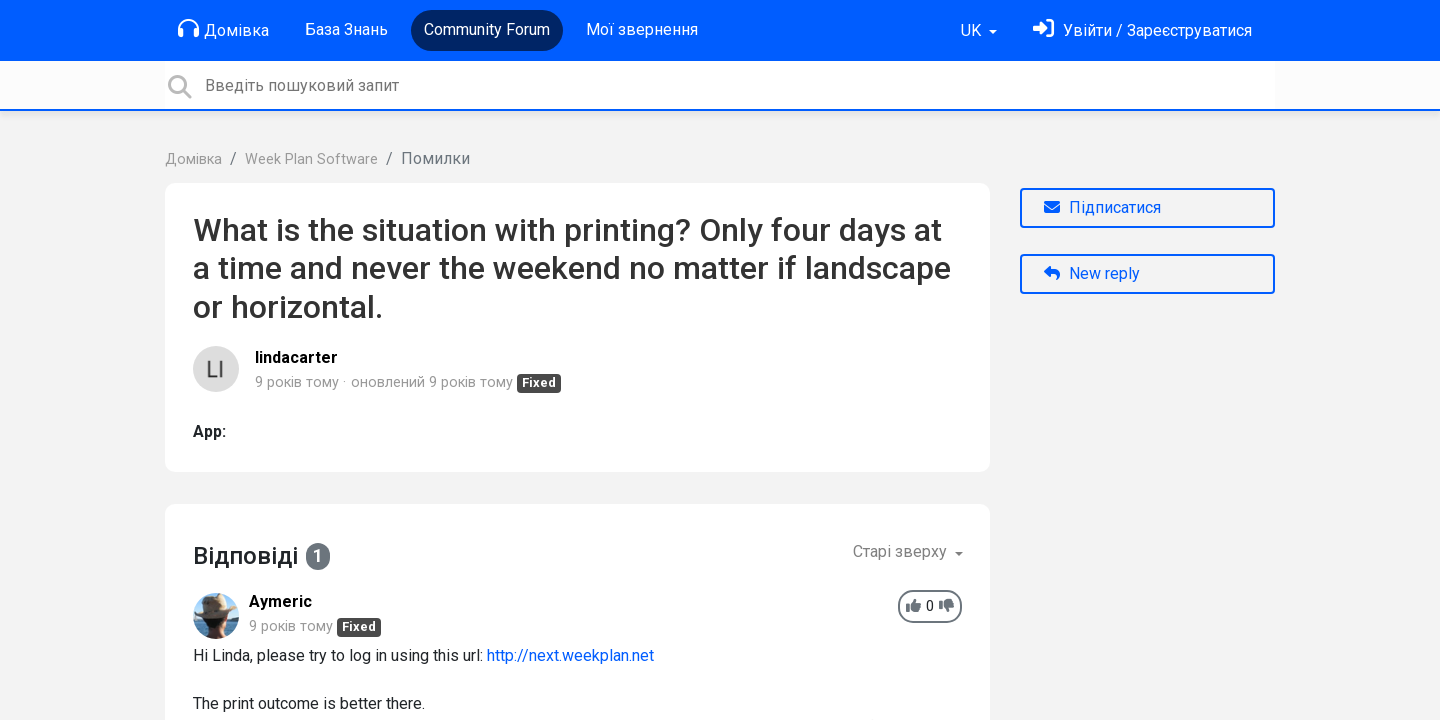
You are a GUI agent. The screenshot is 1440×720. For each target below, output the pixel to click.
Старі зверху (902, 551)
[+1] (913, 606)
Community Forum (487, 29)
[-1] (946, 606)
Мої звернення (642, 29)
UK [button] (973, 30)
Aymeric (280, 601)
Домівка (223, 29)
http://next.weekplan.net (570, 655)
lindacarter (296, 357)
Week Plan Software (311, 159)
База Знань (346, 29)
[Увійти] (1142, 30)
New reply (1092, 273)
